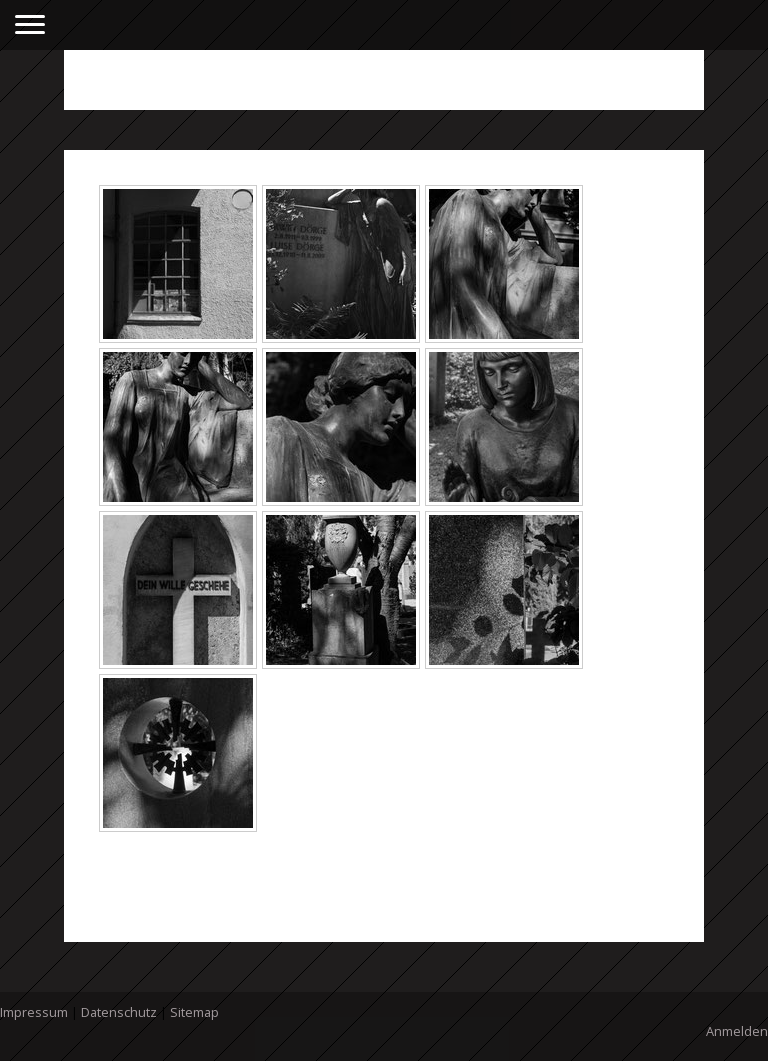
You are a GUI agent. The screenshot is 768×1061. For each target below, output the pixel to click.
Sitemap (194, 1012)
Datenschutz (119, 1012)
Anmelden (737, 1031)
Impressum (34, 1012)
